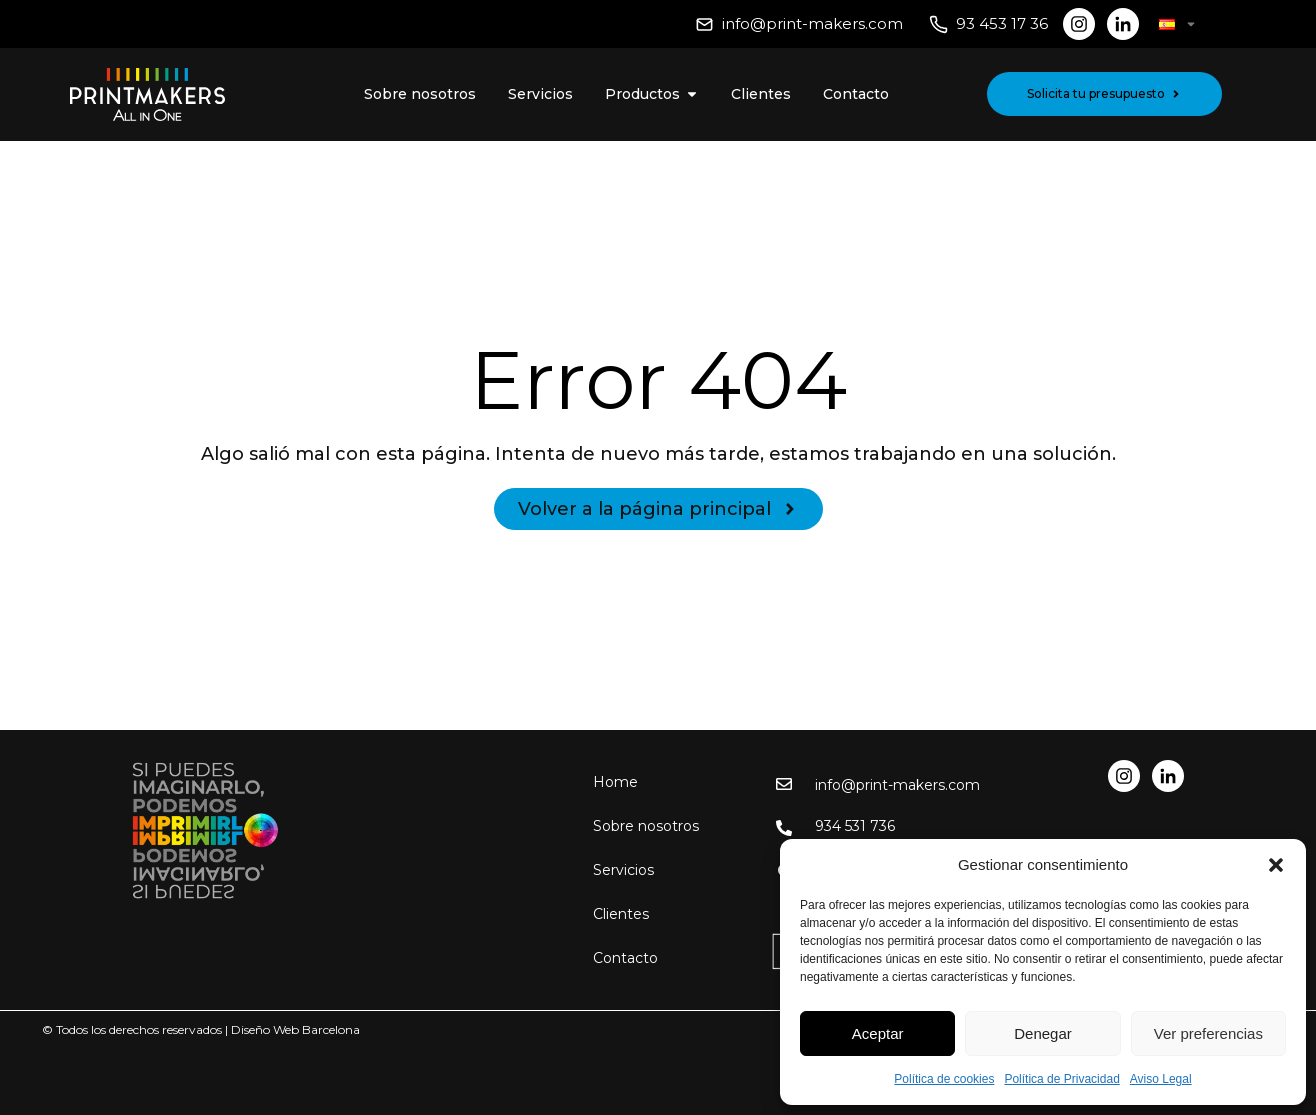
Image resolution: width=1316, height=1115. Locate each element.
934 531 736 (855, 826)
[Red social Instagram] (1079, 24)
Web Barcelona (316, 1029)
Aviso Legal (1161, 1079)
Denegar (1043, 1033)
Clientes (621, 914)
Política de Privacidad (1061, 1079)
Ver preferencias (1208, 1033)
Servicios (623, 870)
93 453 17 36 (1002, 23)
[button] (1276, 865)
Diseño (250, 1029)
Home (615, 782)
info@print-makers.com (812, 23)
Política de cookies (944, 1079)
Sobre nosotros (646, 826)
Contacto (625, 958)
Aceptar (878, 1033)
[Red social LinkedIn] (1123, 24)
